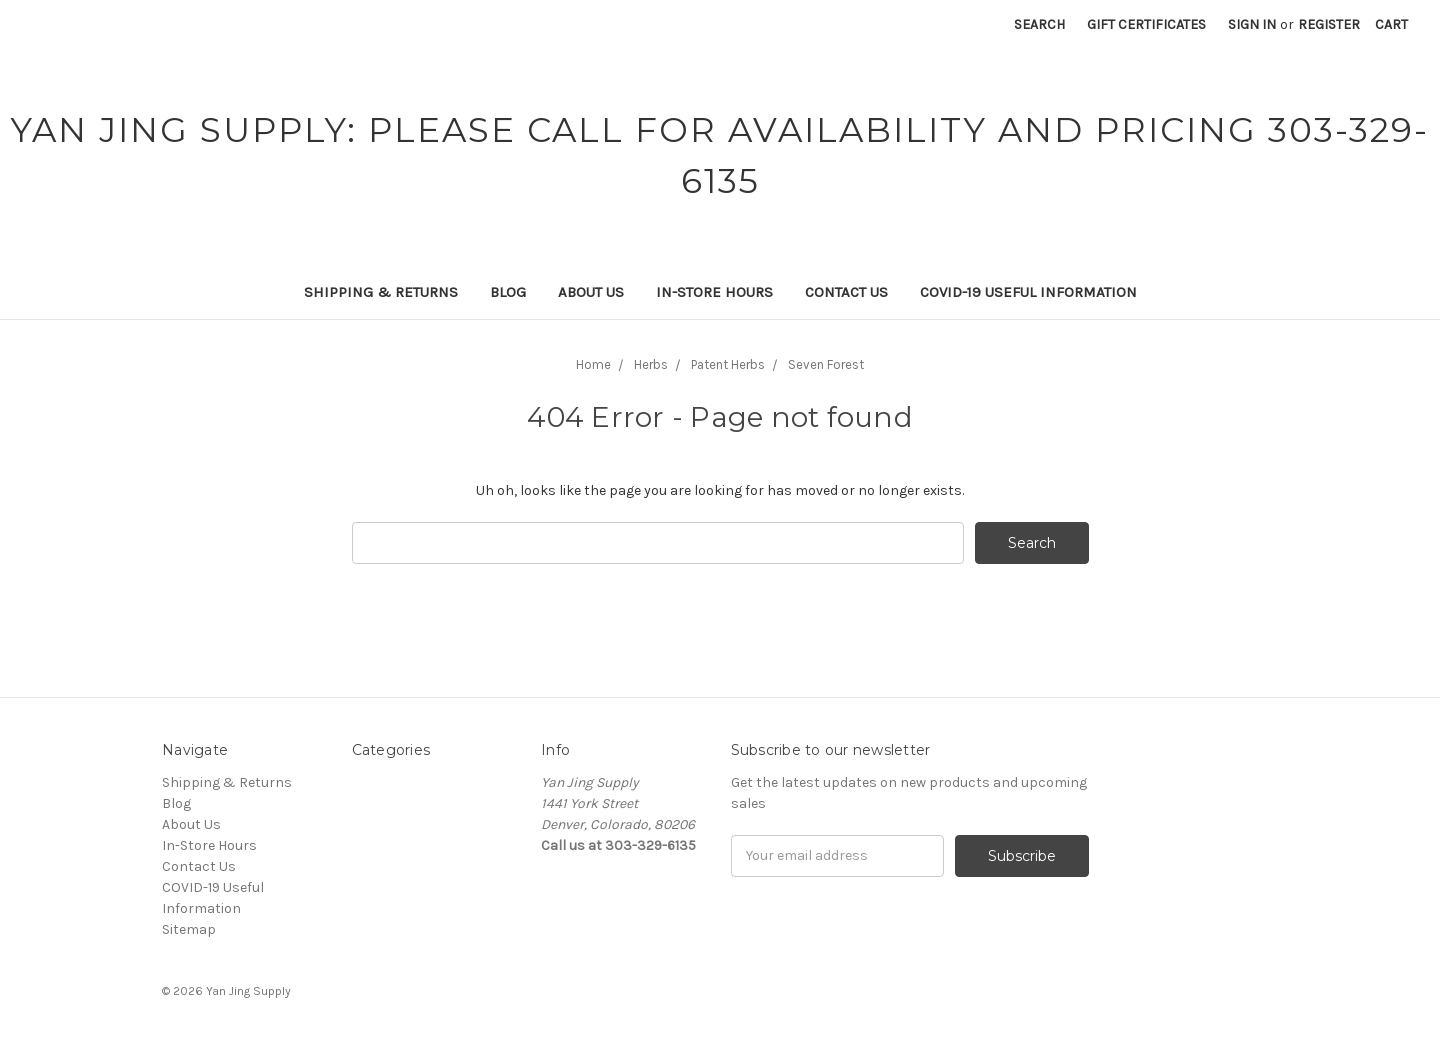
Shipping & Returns (381, 292)
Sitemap (189, 929)
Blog (508, 292)
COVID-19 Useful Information (1028, 292)
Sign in (1252, 24)
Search (1039, 24)
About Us (591, 292)
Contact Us (846, 292)
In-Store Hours (714, 292)
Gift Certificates (1146, 24)
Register (1329, 24)
